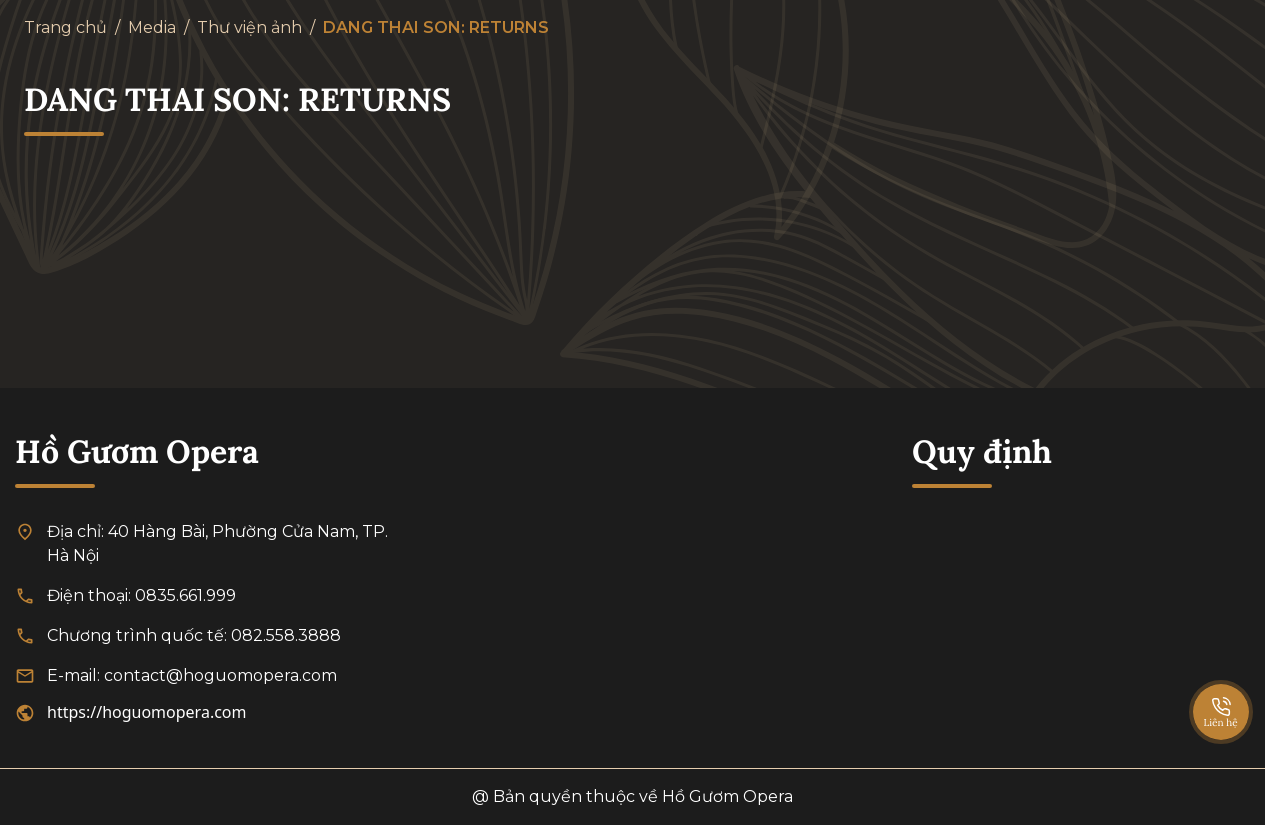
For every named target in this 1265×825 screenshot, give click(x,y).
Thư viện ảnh (249, 27)
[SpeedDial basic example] (1221, 692)
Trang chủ (65, 27)
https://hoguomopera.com (147, 712)
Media (152, 27)
